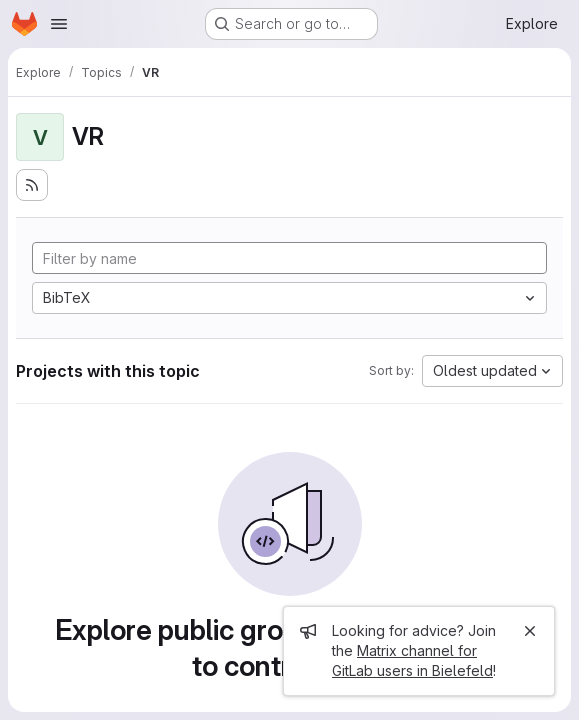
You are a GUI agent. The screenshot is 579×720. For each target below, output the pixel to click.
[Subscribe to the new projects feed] (32, 185)
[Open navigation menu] (59, 24)
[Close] (530, 631)
